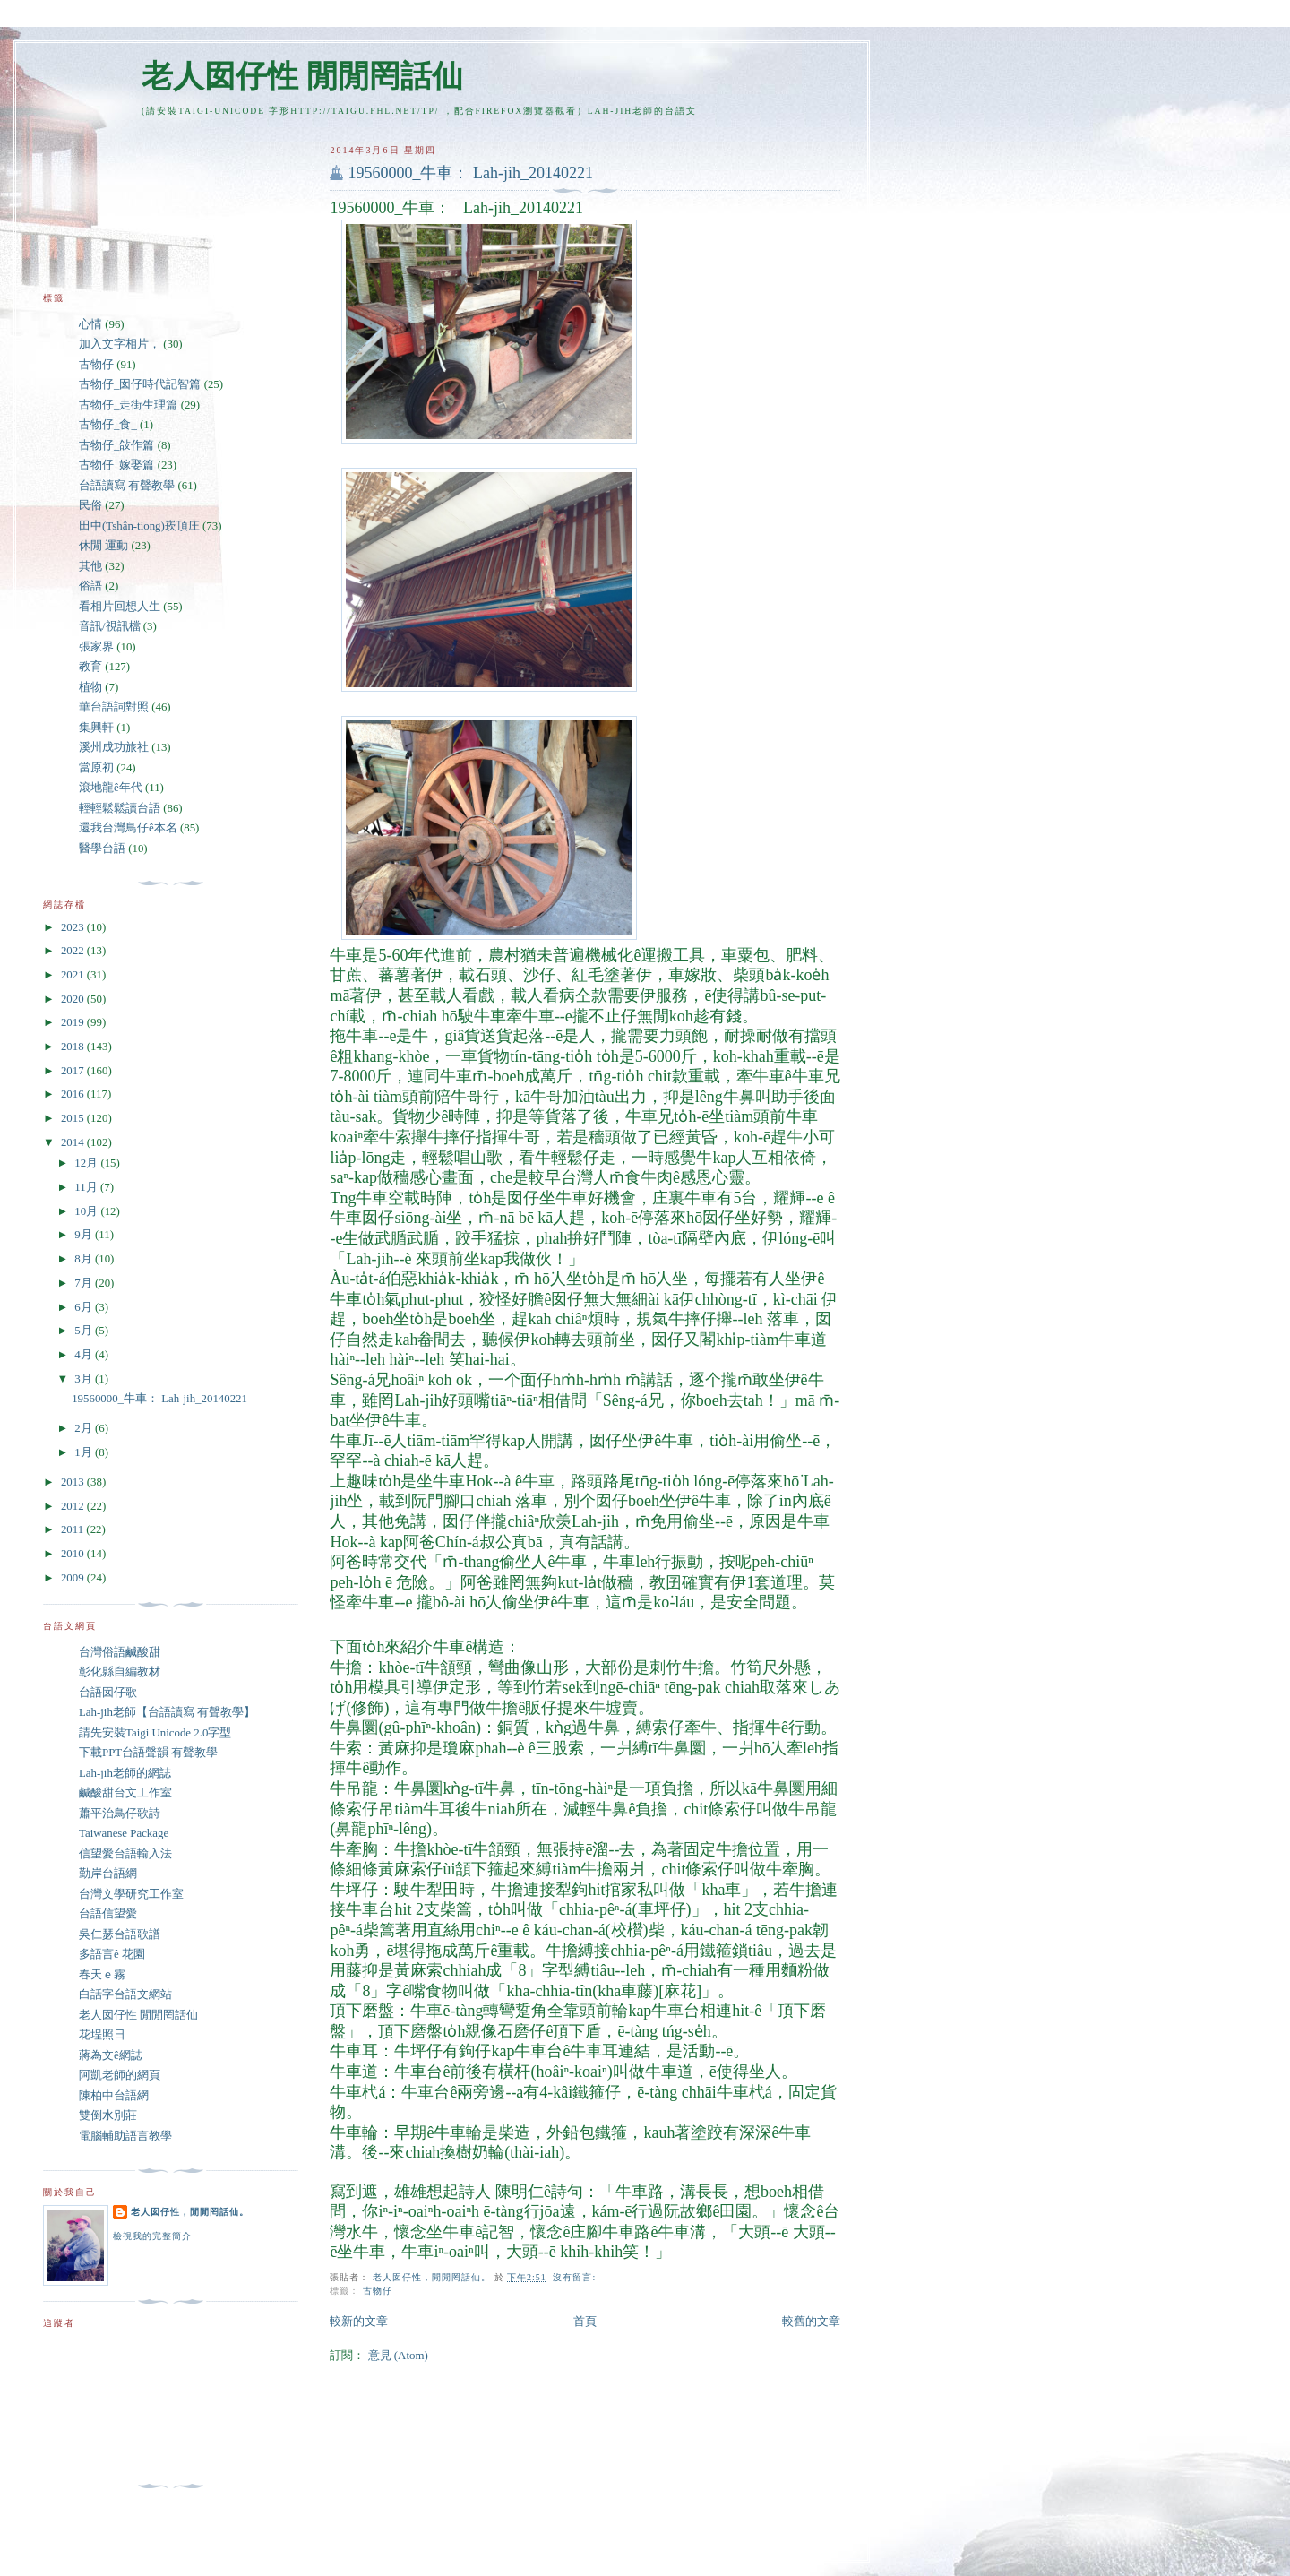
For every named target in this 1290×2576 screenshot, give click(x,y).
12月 (87, 1163)
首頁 (585, 2321)
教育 (90, 666)
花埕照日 (102, 2035)
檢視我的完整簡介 (152, 2236)
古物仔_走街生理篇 (128, 405)
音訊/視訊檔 (110, 626)
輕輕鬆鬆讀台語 (119, 808)
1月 (84, 1452)
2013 (74, 1482)
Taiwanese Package (123, 1833)
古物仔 (377, 2291)
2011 (73, 1529)
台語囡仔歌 (108, 1692)
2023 (74, 927)
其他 (90, 566)
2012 (74, 1506)
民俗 (90, 505)
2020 (74, 999)
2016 (74, 1094)
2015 (74, 1118)
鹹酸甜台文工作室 (125, 1793)
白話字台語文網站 (125, 1994)
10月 (87, 1211)
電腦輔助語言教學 (125, 2136)
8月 (84, 1259)
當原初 (96, 768)
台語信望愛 (108, 1914)
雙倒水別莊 (108, 2115)
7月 (84, 1283)
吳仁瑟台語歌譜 (119, 1934)
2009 (74, 1578)
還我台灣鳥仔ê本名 (128, 828)
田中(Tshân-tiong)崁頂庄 (139, 526)
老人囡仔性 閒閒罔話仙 (302, 76)
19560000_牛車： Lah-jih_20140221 (470, 173)
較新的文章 (359, 2321)
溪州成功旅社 (114, 747)
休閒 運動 (103, 545)
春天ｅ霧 (102, 1975)
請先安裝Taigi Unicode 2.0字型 (155, 1733)
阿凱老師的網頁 (119, 2075)
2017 (74, 1070)
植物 (90, 687)
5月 (84, 1330)
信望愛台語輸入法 (125, 1854)
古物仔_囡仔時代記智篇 (140, 384)
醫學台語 (102, 848)
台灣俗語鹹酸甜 (119, 1652)
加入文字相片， (119, 344)
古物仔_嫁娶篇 (116, 465)
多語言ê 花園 (112, 1954)
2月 (84, 1428)
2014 (74, 1142)
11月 (87, 1187)
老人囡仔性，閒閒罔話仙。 (190, 2212)
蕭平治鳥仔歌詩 (119, 1813)
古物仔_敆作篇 (116, 445)
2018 (74, 1046)
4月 (84, 1354)
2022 (74, 950)
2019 (74, 1022)
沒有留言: (575, 2277)
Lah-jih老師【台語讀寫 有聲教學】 (167, 1712)
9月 (84, 1234)
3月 (84, 1379)
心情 (90, 324)
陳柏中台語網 (114, 2095)
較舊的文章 (811, 2321)
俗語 (90, 586)
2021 (74, 975)
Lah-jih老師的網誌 (125, 1773)
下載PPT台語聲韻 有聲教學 (148, 1752)
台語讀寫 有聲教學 (127, 485)
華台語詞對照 (114, 707)
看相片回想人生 (119, 606)
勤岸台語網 (108, 1873)
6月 (84, 1307)
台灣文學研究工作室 (131, 1894)
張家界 (96, 647)
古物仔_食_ (108, 424)
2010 (74, 1553)
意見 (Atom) (398, 2355)
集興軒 (96, 727)
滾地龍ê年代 (110, 787)
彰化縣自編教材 (119, 1672)
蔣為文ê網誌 (110, 2055)
